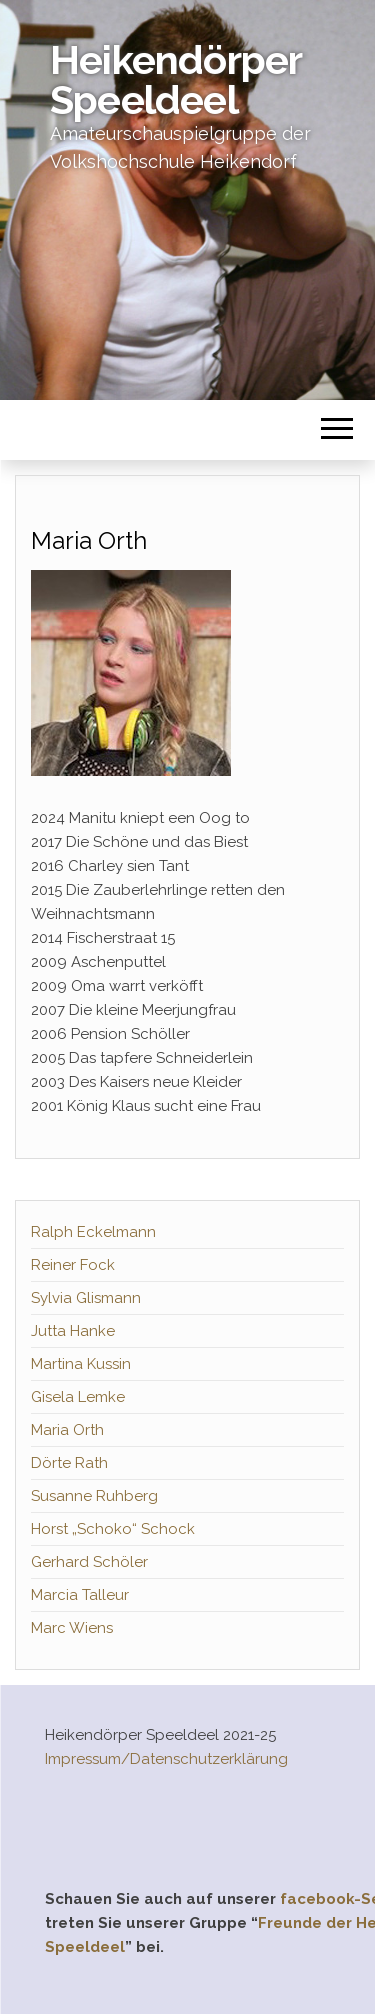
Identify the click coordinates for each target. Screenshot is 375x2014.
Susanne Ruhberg (94, 1496)
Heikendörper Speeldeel (175, 79)
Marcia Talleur (80, 1595)
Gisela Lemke (78, 1397)
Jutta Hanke (73, 1331)
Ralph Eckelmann (93, 1232)
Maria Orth (67, 1430)
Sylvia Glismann (86, 1298)
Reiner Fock (73, 1265)
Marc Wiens (72, 1628)
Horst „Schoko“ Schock (113, 1529)
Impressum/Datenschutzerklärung (166, 1759)
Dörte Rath (69, 1463)
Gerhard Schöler (89, 1562)
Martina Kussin (81, 1364)
